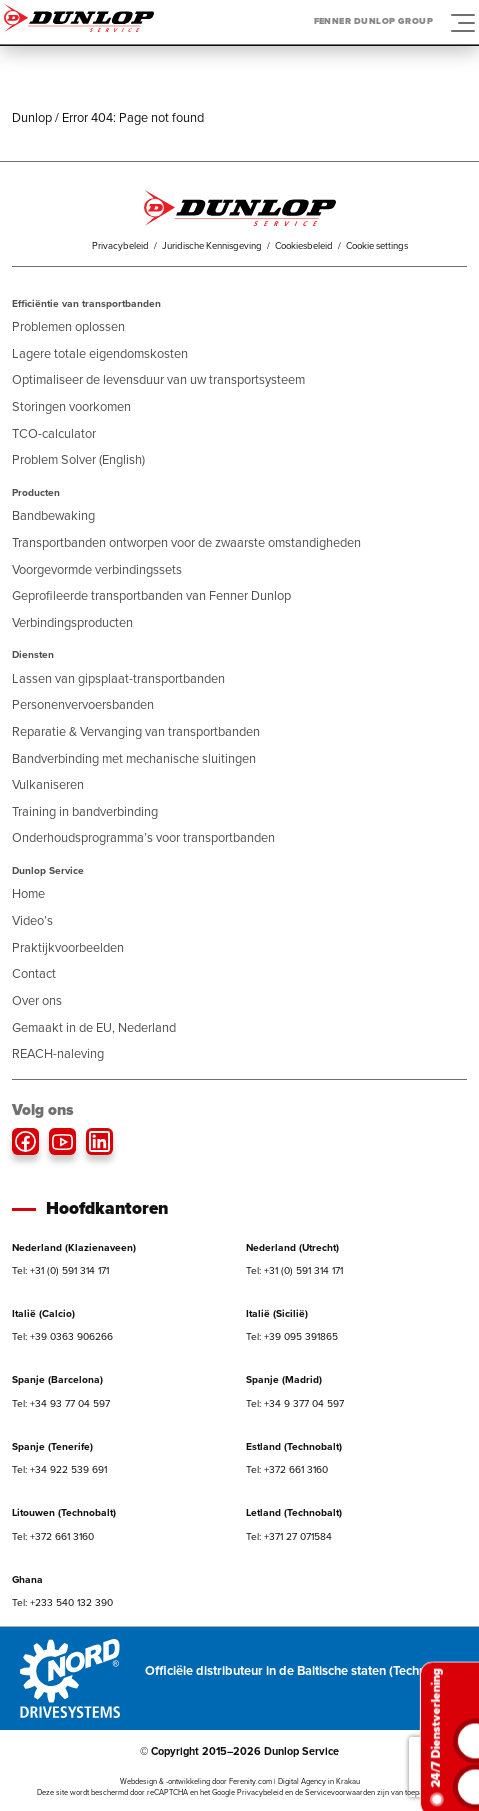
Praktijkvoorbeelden (68, 947)
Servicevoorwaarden (340, 1792)
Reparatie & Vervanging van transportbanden (136, 731)
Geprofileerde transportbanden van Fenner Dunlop (151, 595)
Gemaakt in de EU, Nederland (94, 1027)
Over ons (37, 1000)
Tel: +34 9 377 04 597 (295, 1403)
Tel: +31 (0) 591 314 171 (60, 1270)
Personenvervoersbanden (83, 704)
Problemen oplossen (68, 326)
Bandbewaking (53, 515)
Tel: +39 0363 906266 (62, 1336)
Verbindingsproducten (72, 622)
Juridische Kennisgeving (212, 246)
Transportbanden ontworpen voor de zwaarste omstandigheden (186, 542)
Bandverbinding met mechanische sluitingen (134, 758)
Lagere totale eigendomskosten (100, 353)
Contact (34, 973)
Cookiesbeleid (304, 246)
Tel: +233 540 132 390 (62, 1602)
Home (28, 893)
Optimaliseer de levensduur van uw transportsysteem (158, 379)
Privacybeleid (120, 246)
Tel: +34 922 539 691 (59, 1469)
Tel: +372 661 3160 (287, 1469)
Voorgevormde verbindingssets (97, 569)
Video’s (32, 920)
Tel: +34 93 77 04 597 (61, 1403)
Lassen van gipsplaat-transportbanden (118, 678)
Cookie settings (377, 246)
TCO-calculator (54, 433)
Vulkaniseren (48, 784)
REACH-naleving (58, 1053)
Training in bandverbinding (85, 811)
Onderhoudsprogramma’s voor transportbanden (143, 837)
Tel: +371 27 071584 (289, 1536)
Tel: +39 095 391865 (292, 1336)
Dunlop (32, 117)
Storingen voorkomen (71, 406)
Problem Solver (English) (78, 459)
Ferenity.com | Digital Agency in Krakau (294, 1781)
